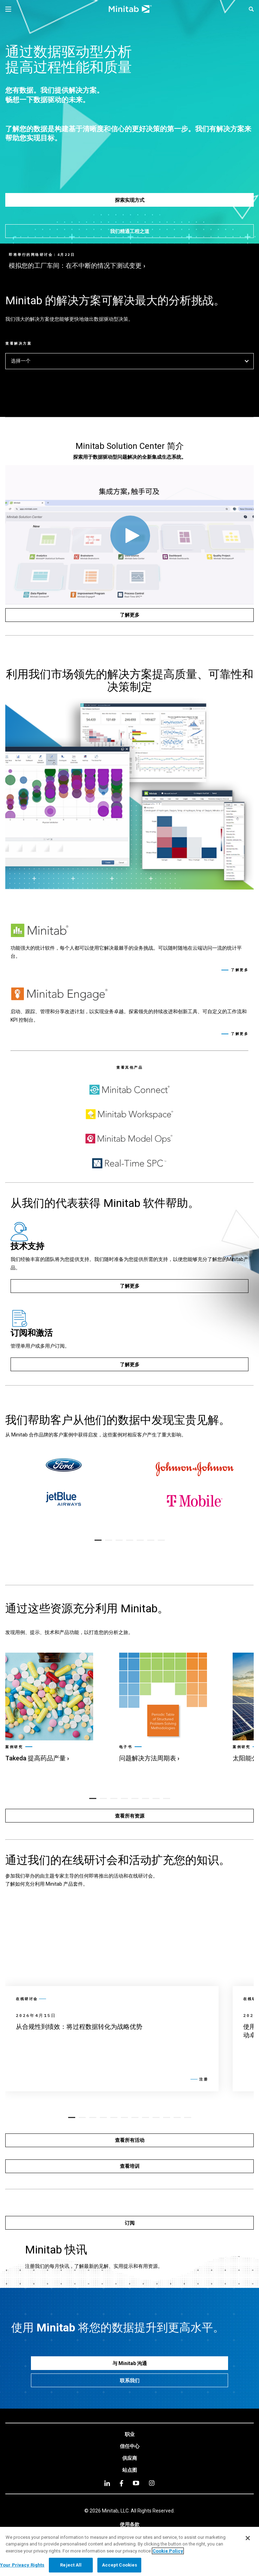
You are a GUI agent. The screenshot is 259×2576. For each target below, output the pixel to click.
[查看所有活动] (129, 2140)
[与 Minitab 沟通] (129, 2363)
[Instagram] (152, 2483)
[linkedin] (107, 2483)
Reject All (71, 2565)
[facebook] (121, 2483)
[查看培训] (129, 2166)
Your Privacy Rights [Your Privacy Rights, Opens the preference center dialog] (22, 2565)
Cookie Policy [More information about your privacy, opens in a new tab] (168, 2551)
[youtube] (136, 2483)
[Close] (247, 2538)
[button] (251, 9)
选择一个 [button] (129, 361)
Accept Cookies (119, 2565)
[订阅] (129, 2223)
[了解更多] (129, 615)
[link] (55, 1708)
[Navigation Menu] (8, 9)
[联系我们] (129, 2380)
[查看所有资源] (129, 1816)
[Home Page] (130, 9)
